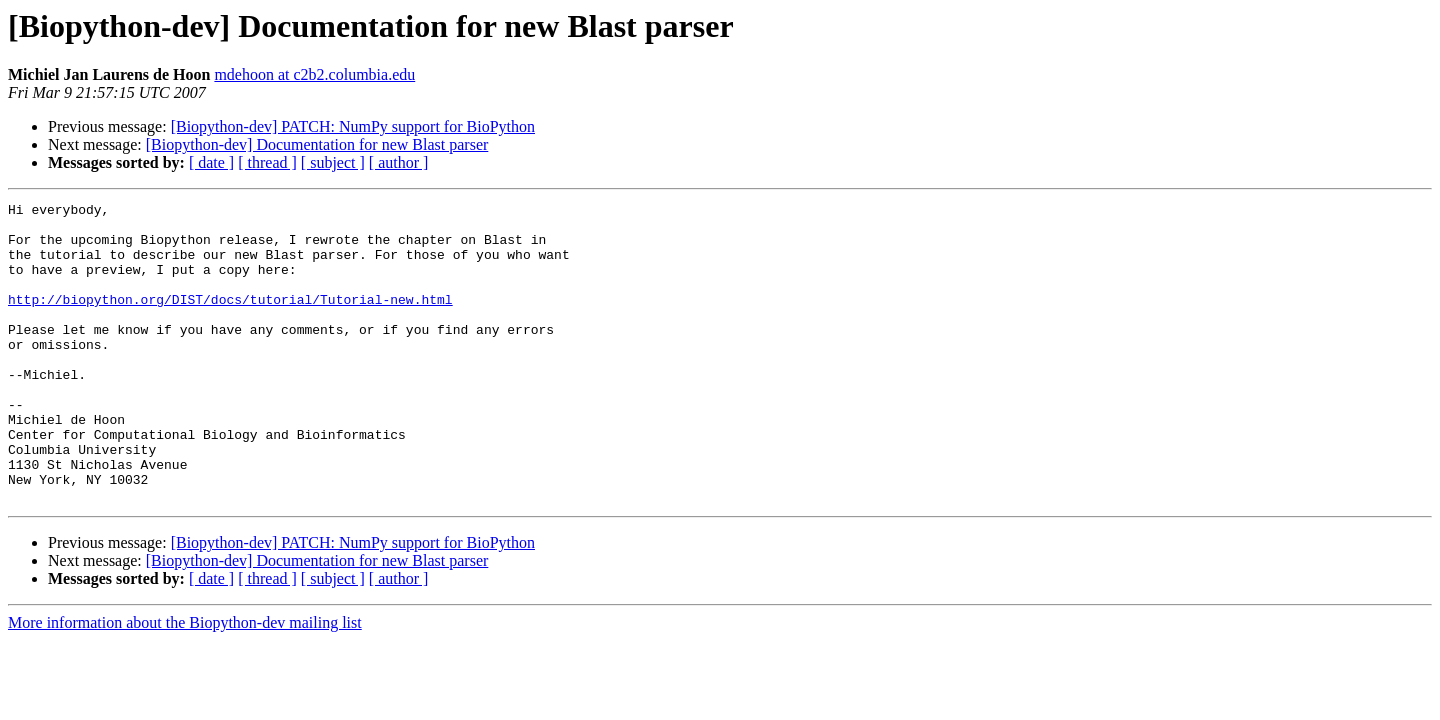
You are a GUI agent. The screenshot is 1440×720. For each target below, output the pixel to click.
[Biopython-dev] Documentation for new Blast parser (317, 144)
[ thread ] (267, 162)
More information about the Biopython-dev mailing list (185, 682)
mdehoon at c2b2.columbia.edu (314, 74)
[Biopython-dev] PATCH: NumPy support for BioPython (353, 126)
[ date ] (211, 162)
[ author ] (399, 162)
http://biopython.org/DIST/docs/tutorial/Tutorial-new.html (230, 320)
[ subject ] (333, 162)
